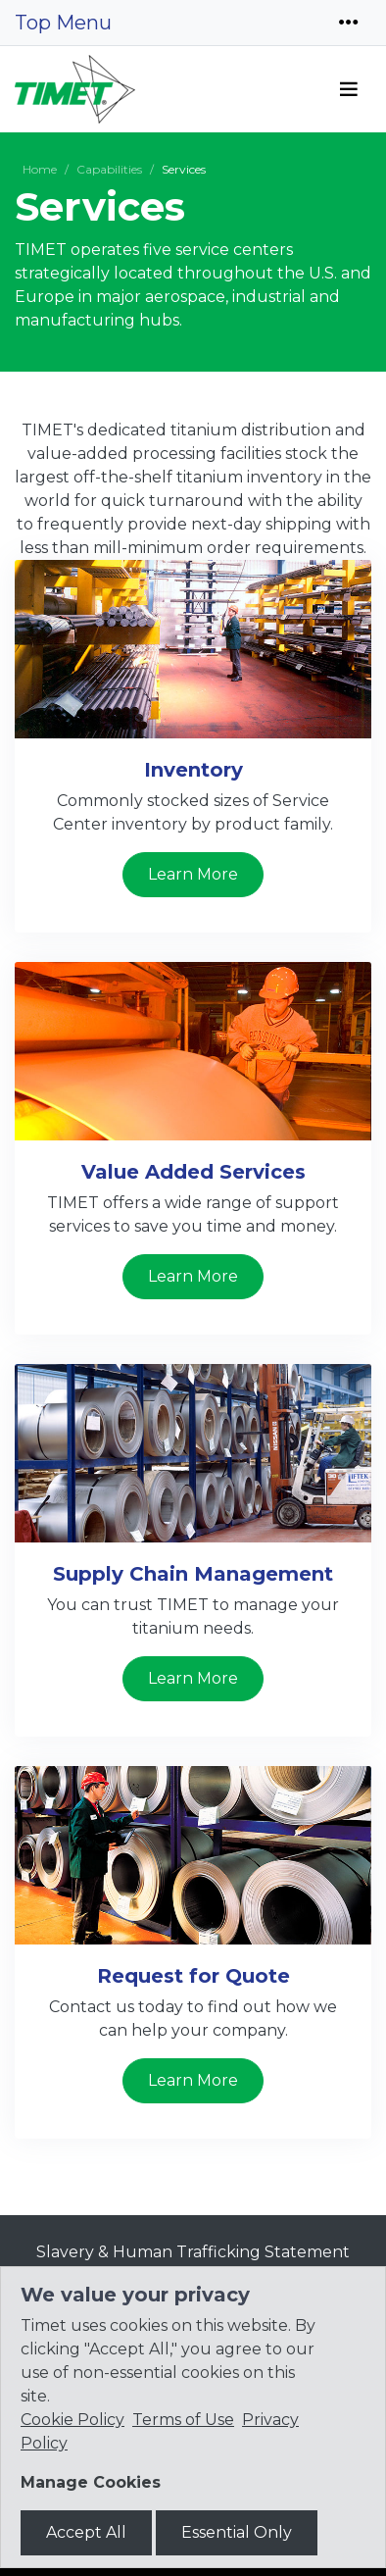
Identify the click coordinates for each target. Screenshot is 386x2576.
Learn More (193, 874)
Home (40, 169)
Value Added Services (193, 1172)
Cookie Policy (72, 2419)
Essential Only (236, 2532)
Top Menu (63, 22)
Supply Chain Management (193, 1574)
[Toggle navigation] (348, 22)
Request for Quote (193, 1976)
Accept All (86, 2532)
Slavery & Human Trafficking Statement (193, 2252)
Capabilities (109, 169)
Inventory (193, 770)
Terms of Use (183, 2419)
